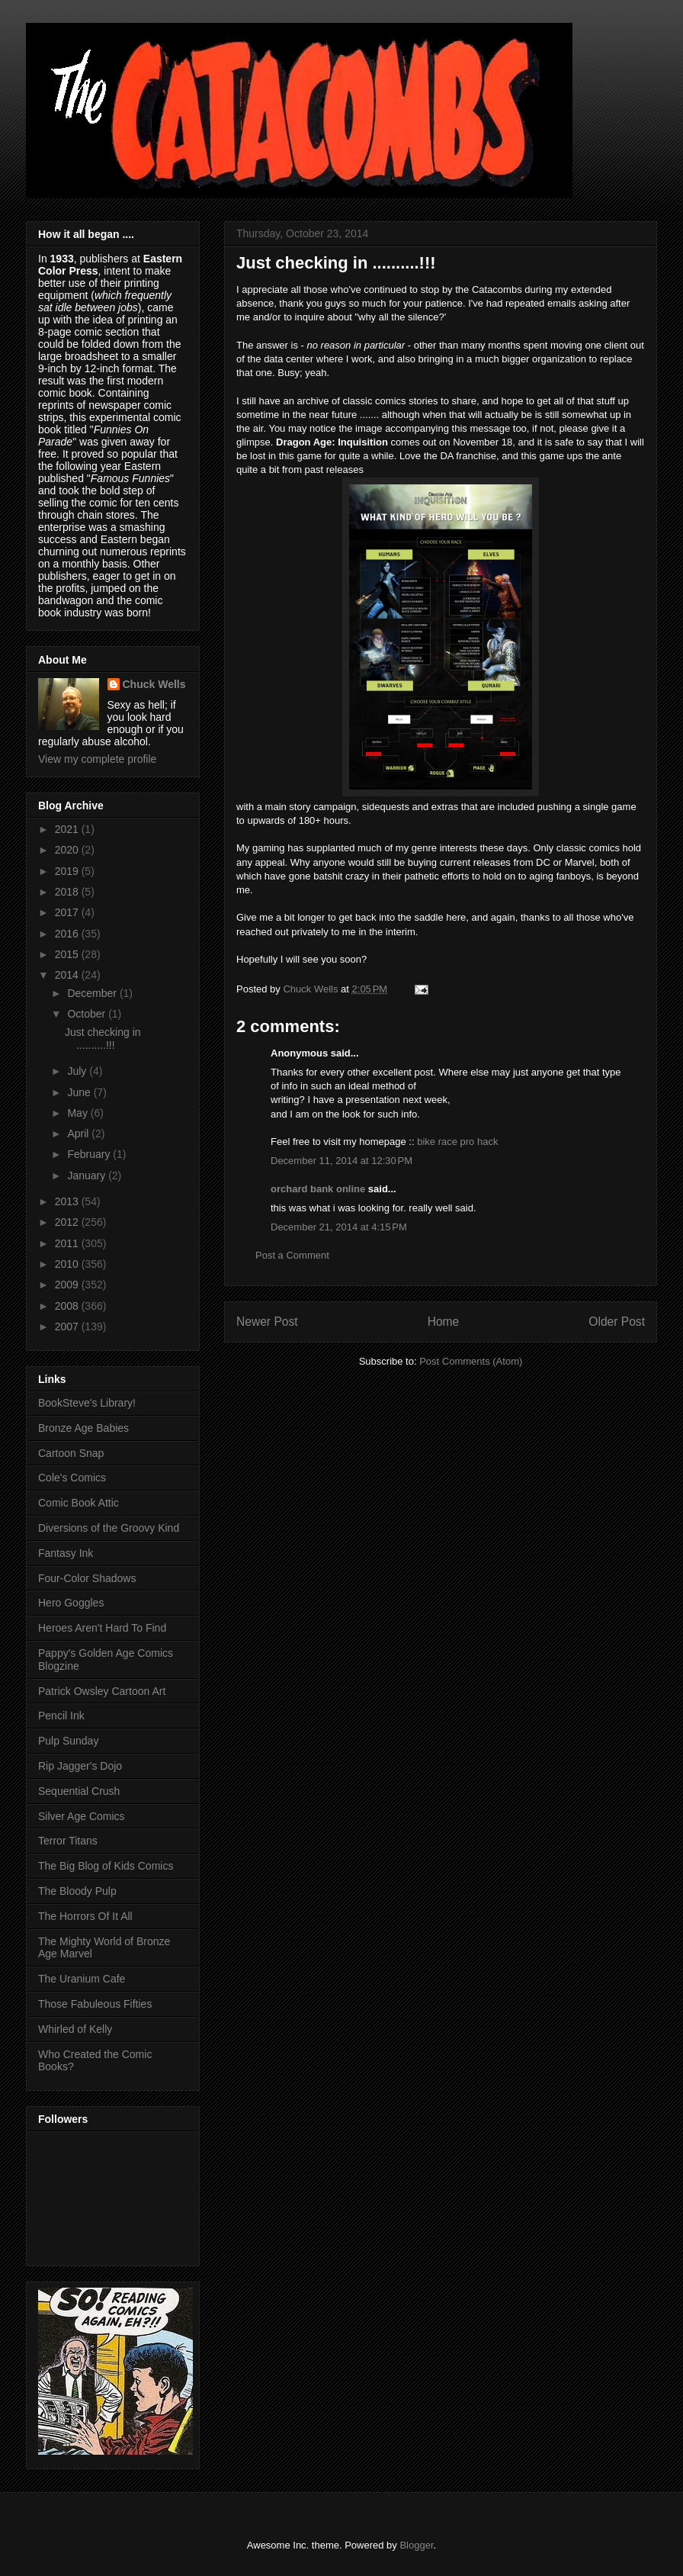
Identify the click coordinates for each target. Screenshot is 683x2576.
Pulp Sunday (68, 1741)
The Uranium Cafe (81, 1979)
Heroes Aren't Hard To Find (102, 1628)
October (87, 1014)
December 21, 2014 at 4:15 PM (339, 1227)
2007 (68, 1326)
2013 (68, 1201)
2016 (68, 934)
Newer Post (267, 1321)
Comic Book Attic (78, 1503)
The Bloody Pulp (77, 1891)
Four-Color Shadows (87, 1578)
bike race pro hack (457, 1141)
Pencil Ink (61, 1715)
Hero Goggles (71, 1603)
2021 (68, 829)
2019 (68, 871)
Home (444, 1321)
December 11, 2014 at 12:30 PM (341, 1160)
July (78, 1071)
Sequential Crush (79, 1791)
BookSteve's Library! (87, 1403)
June (80, 1092)
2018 (68, 892)
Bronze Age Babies (83, 1428)
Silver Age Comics (81, 1816)
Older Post (616, 1321)
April (79, 1133)
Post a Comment (292, 1255)
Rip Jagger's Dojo (80, 1766)
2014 (68, 975)
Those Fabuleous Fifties (95, 2004)
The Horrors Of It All (85, 1916)
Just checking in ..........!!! (103, 1038)
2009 (68, 1284)
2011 (68, 1243)
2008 (68, 1306)
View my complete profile (97, 759)
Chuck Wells (154, 684)
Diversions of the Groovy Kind (108, 1528)
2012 (68, 1222)
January (87, 1175)
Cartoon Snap (71, 1453)
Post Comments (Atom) (470, 1361)
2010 (68, 1264)
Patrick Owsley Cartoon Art (101, 1691)
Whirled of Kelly (75, 2029)
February (90, 1154)
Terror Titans (68, 1841)
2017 (68, 912)
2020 (68, 850)
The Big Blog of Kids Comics (105, 1866)
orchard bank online (318, 1189)
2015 (68, 954)
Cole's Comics (72, 1477)
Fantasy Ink (65, 1553)
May (78, 1113)
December (93, 993)
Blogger (416, 2545)
